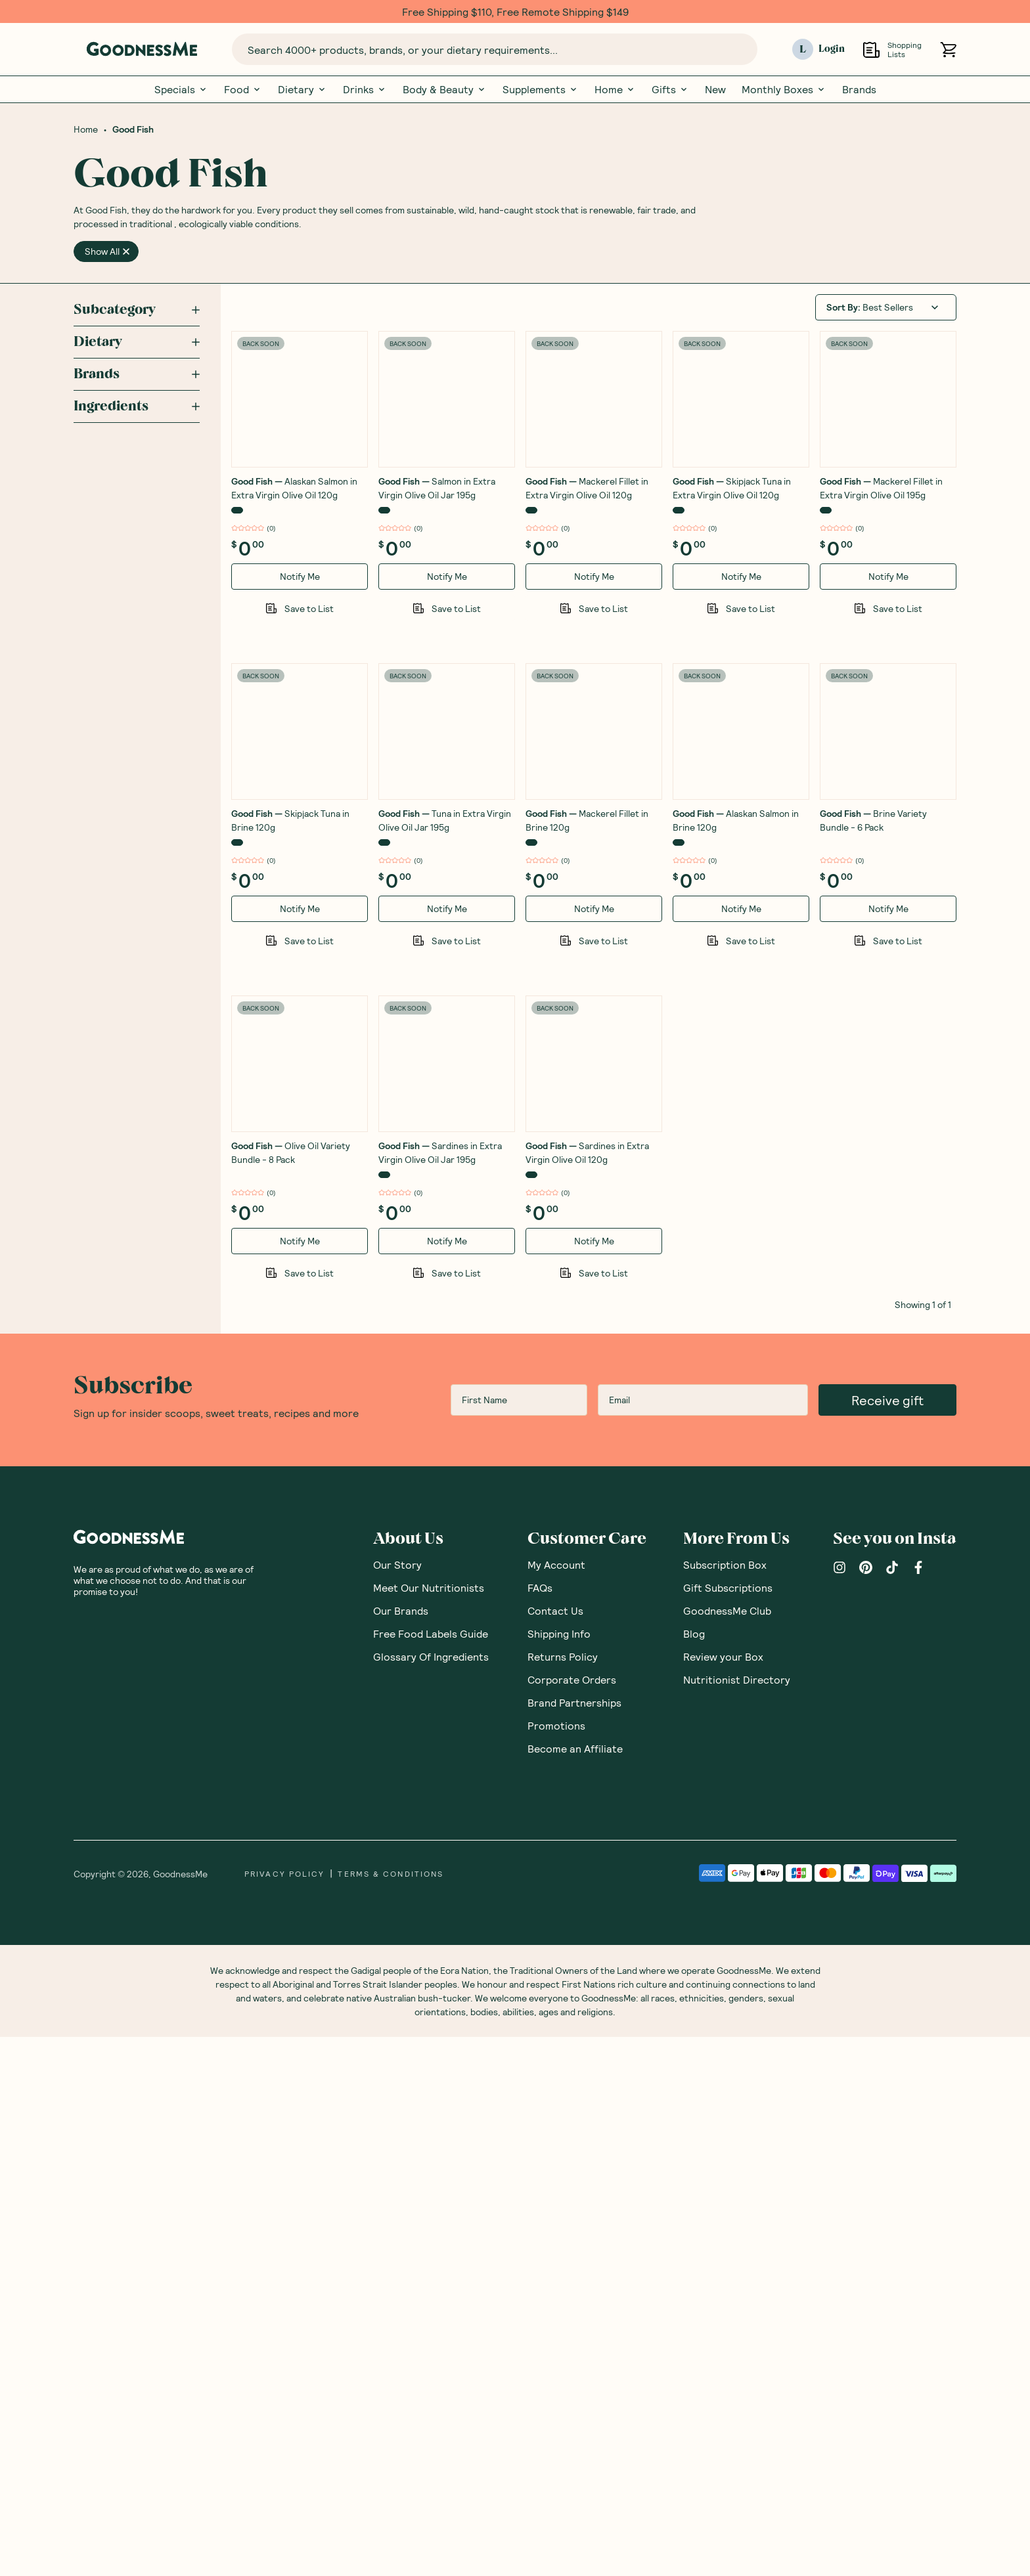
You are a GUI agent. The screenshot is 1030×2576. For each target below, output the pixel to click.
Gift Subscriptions (727, 2126)
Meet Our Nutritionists (428, 2126)
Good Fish (133, 129)
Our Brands (400, 2149)
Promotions (556, 2264)
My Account (556, 2103)
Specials (181, 89)
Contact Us (555, 2149)
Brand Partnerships (574, 2241)
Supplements (541, 89)
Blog (694, 2172)
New (715, 89)
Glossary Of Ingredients (431, 2195)
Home (615, 89)
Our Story (397, 2103)
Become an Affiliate (575, 2287)
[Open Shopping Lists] (871, 49)
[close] (126, 251)
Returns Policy (562, 2195)
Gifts (670, 89)
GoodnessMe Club (727, 2149)
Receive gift (887, 1939)
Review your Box (723, 2195)
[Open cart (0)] (948, 49)
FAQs (539, 2126)
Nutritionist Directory (736, 2218)
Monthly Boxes (784, 89)
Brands (859, 89)
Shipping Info (559, 2172)
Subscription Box (725, 2103)
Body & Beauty (445, 89)
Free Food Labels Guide (430, 2172)
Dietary (302, 89)
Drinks (365, 89)
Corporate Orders (571, 2218)
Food (243, 89)
